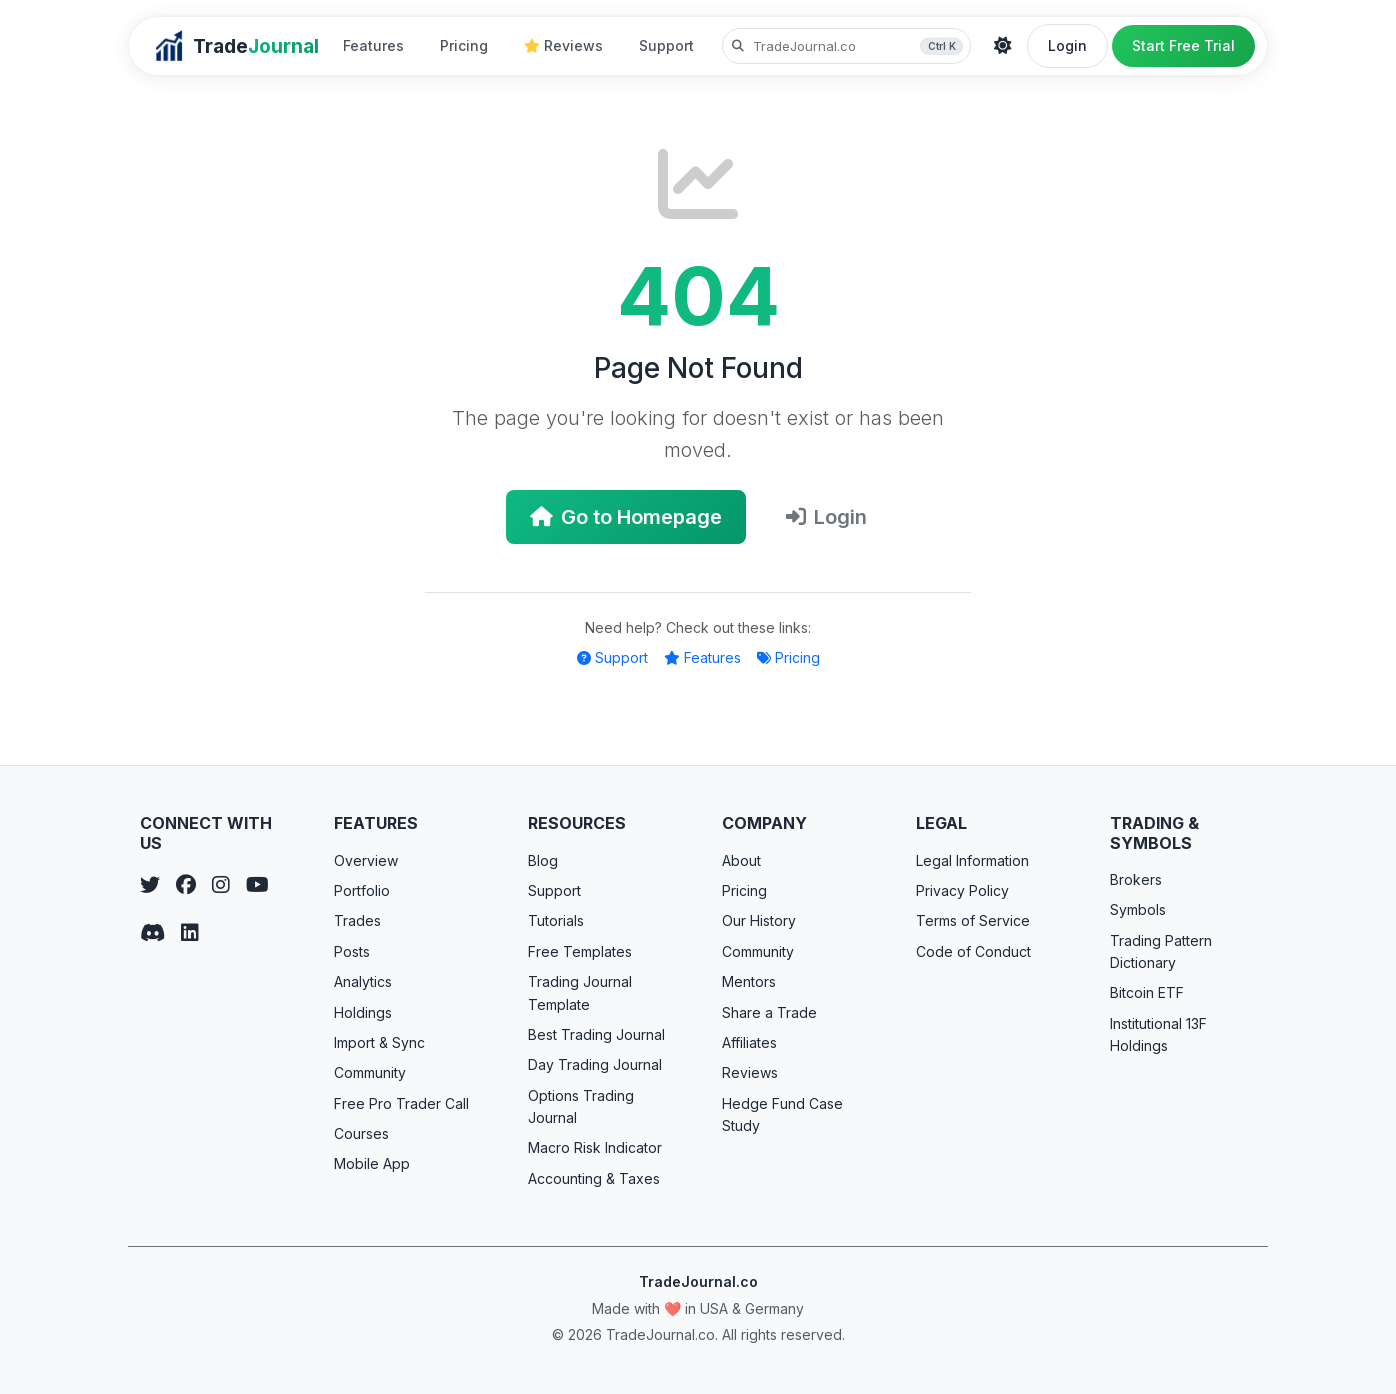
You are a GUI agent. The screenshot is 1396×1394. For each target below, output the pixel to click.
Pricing (464, 45)
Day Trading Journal (595, 1064)
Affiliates (749, 1042)
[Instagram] (221, 885)
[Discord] (152, 933)
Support (666, 45)
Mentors (749, 981)
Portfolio (362, 890)
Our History (759, 920)
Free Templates (580, 951)
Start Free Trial (1183, 45)
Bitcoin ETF (1147, 992)
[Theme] (1003, 46)
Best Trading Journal (596, 1034)
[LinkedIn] (190, 933)
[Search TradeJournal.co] (846, 46)
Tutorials (556, 920)
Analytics (363, 981)
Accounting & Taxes (594, 1178)
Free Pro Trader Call (401, 1103)
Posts (352, 951)
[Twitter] (150, 885)
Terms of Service (973, 920)
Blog (543, 860)
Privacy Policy (962, 890)
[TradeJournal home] (236, 46)
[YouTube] (257, 885)
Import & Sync (379, 1042)
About (741, 860)
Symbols (1138, 909)
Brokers (1136, 879)
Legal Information (972, 860)
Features (373, 45)
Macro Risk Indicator (595, 1147)
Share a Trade (769, 1012)
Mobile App (372, 1163)
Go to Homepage (626, 517)
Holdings (363, 1012)
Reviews (563, 45)
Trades (357, 920)
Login (1067, 45)
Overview (366, 860)
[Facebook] (186, 885)
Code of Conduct (973, 951)
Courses (361, 1133)
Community (370, 1072)
